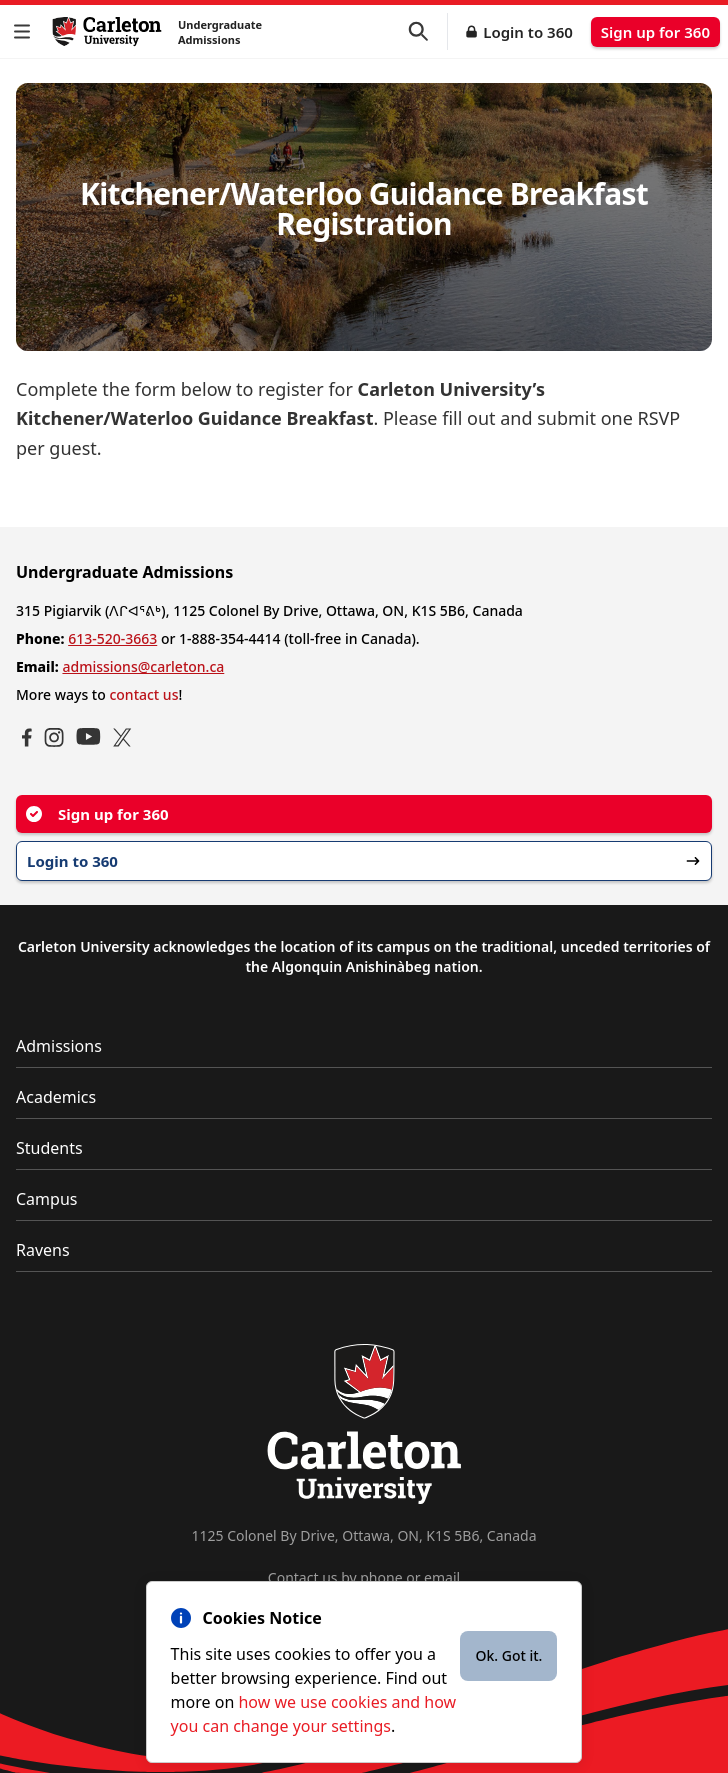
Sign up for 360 (655, 32)
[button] (26, 31)
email (442, 1577)
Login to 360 (528, 32)
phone (381, 1577)
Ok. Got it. (508, 1655)
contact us (143, 694)
